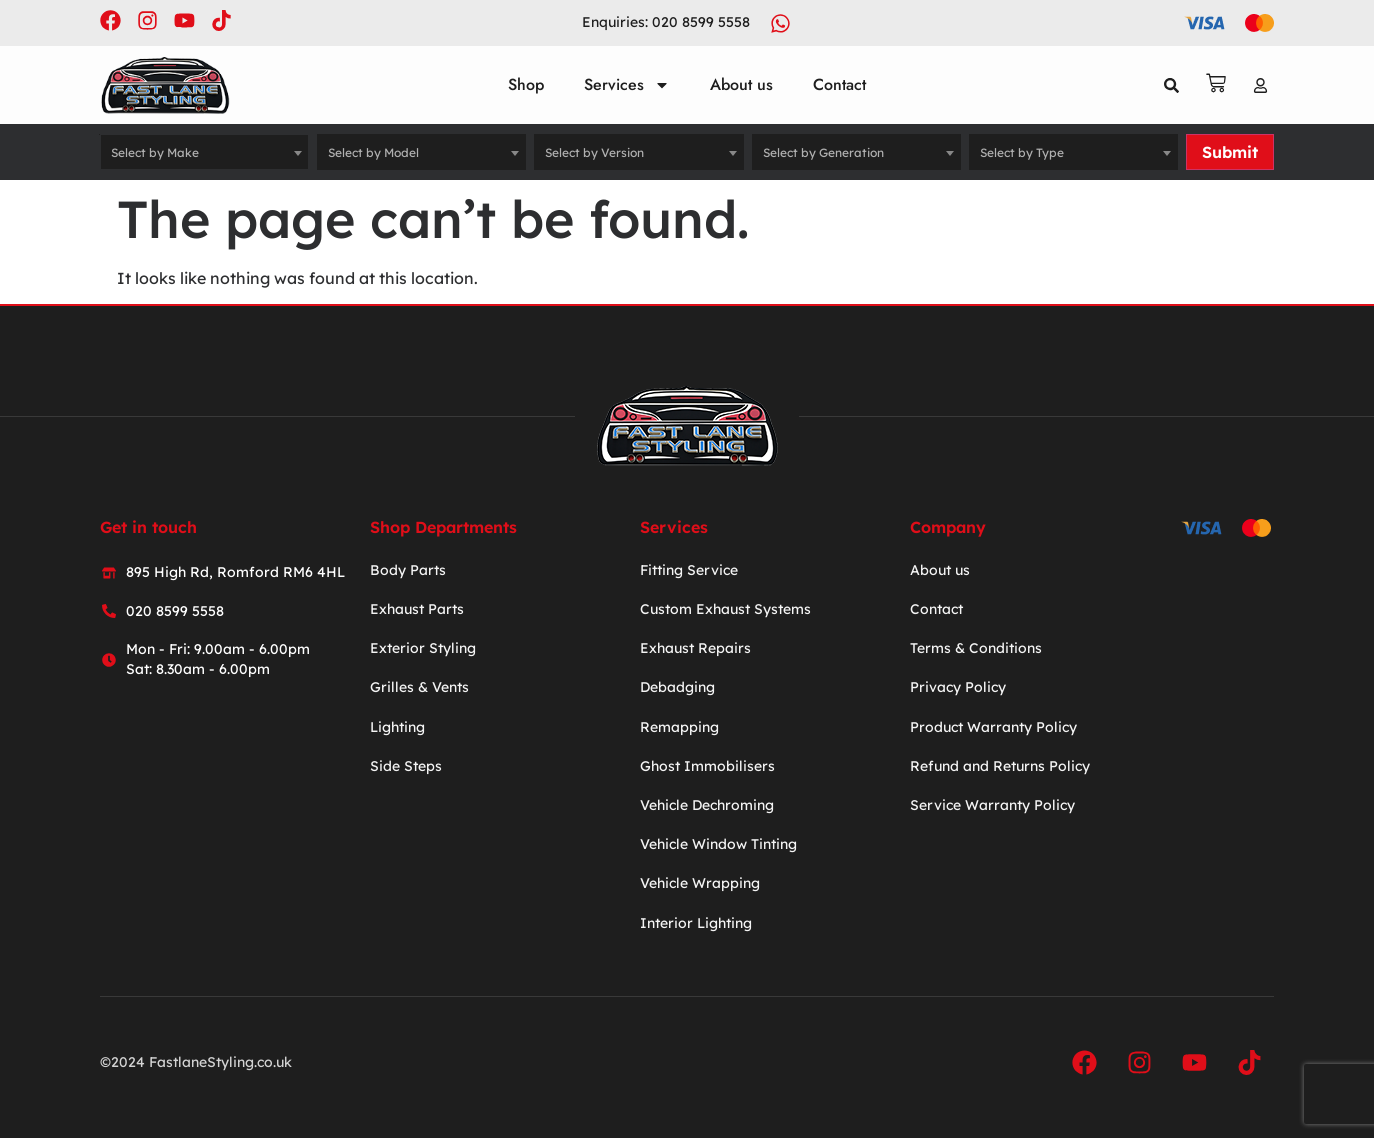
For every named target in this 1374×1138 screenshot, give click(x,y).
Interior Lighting (696, 923)
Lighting (397, 727)
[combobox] (204, 152)
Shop (526, 84)
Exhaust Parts (417, 609)
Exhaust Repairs (695, 648)
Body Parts (408, 570)
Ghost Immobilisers (707, 766)
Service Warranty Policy (992, 805)
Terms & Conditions (976, 648)
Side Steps (406, 766)
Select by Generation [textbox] (823, 152)
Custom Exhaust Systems (725, 609)
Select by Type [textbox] (1022, 152)
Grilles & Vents (419, 688)
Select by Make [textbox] (155, 152)
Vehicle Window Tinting (718, 844)
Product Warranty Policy (993, 727)
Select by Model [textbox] (373, 152)
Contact (839, 84)
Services (627, 85)
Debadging (677, 688)
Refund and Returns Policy (1000, 766)
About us (741, 84)
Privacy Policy (958, 688)
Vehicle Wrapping (700, 883)
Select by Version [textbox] (594, 152)
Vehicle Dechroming (707, 805)
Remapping (679, 727)
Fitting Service (689, 570)
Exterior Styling (423, 648)
